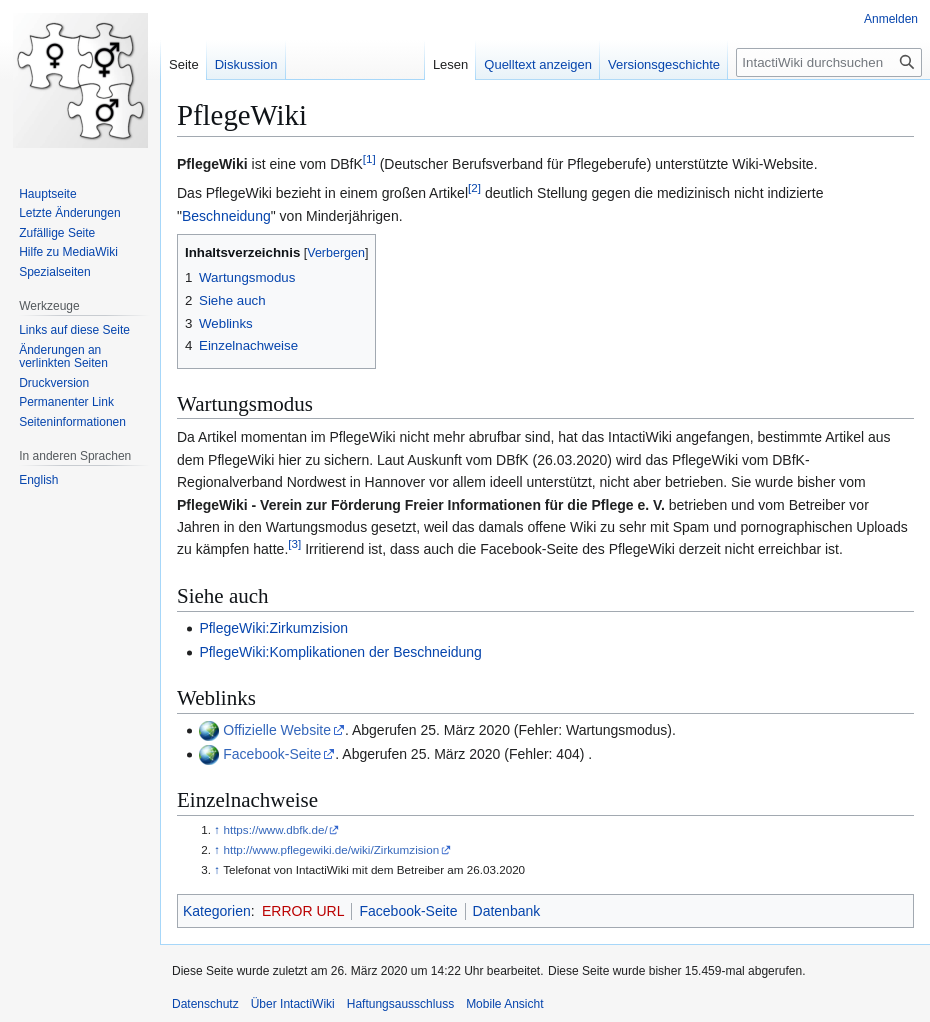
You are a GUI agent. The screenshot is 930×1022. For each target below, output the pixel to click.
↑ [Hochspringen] (217, 829)
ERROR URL (303, 911)
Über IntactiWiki (293, 1004)
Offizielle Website (277, 730)
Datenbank (507, 911)
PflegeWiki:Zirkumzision (273, 628)
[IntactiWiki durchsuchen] (829, 62)
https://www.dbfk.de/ (275, 829)
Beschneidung (226, 216)
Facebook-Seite (272, 754)
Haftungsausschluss (400, 1004)
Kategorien (217, 911)
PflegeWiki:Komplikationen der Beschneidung (340, 652)
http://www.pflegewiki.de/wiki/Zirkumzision (331, 849)
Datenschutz (205, 1004)
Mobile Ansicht (504, 1004)
